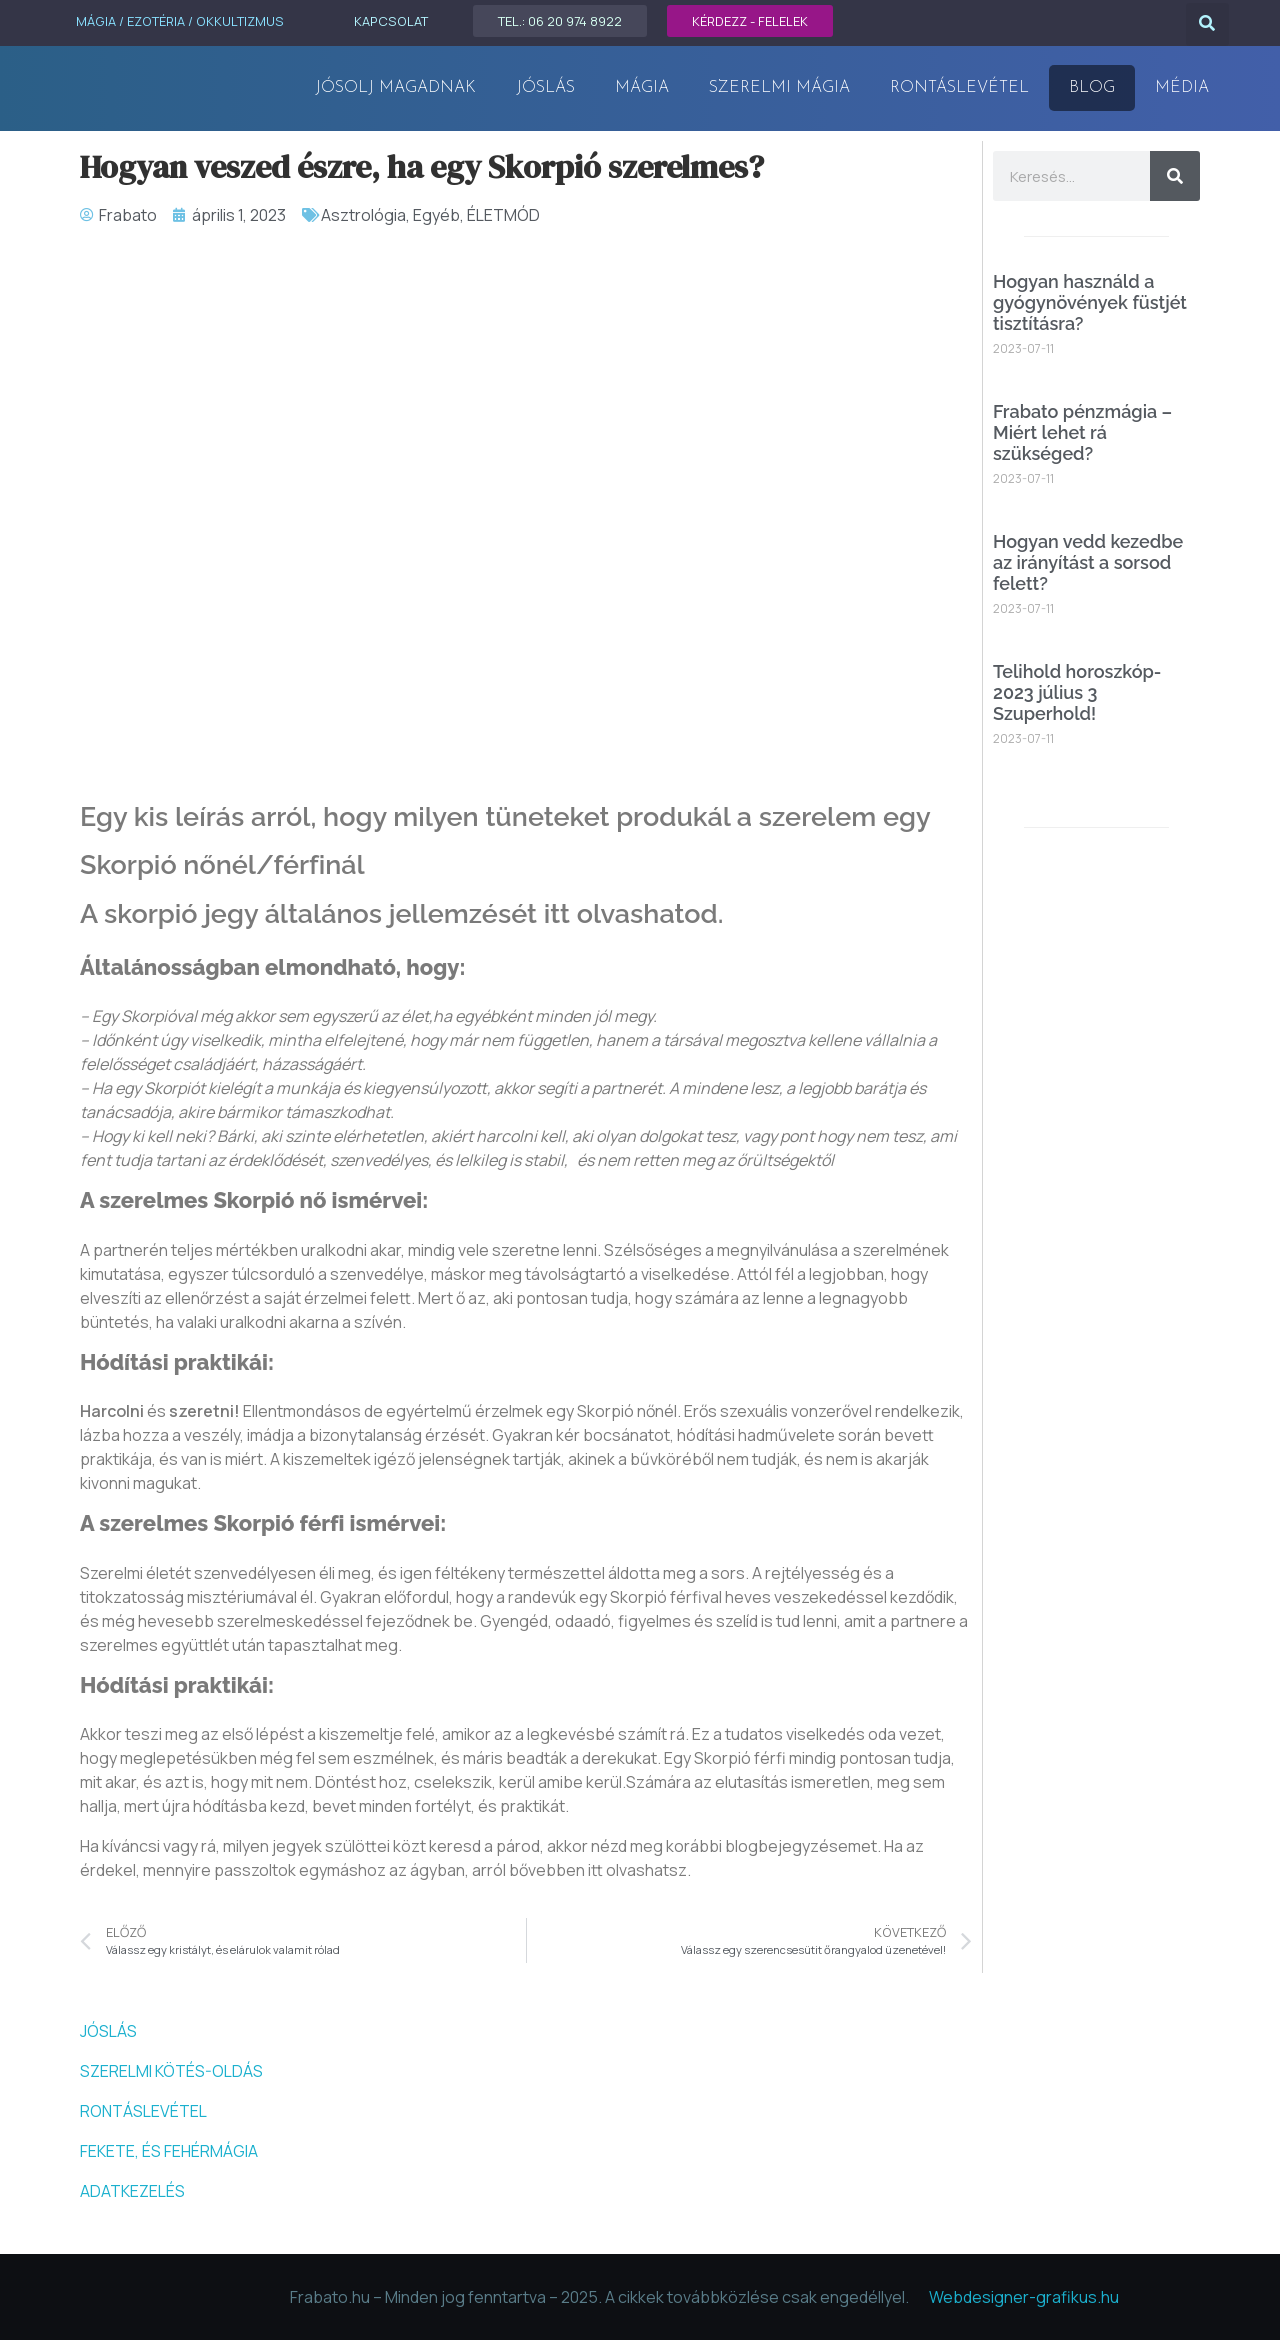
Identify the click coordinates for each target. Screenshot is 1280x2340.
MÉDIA (1182, 88)
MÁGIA (642, 88)
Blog (1092, 88)
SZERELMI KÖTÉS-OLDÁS (171, 2071)
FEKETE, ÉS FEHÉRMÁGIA (169, 2151)
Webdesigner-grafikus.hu (1024, 2297)
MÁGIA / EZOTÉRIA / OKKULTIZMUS (180, 21)
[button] (1207, 24)
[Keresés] (1175, 176)
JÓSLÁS (545, 88)
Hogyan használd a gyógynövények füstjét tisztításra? (1090, 302)
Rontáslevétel (959, 88)
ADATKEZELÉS (132, 2191)
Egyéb (436, 215)
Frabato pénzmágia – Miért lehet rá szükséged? (1082, 432)
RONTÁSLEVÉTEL (143, 2111)
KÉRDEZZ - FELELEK (750, 21)
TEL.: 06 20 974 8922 (560, 21)
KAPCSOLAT (391, 21)
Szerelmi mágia (779, 88)
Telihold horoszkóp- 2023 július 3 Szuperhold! (1077, 692)
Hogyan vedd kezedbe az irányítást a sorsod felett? (1088, 562)
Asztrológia (363, 215)
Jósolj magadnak (395, 88)
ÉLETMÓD (503, 215)
